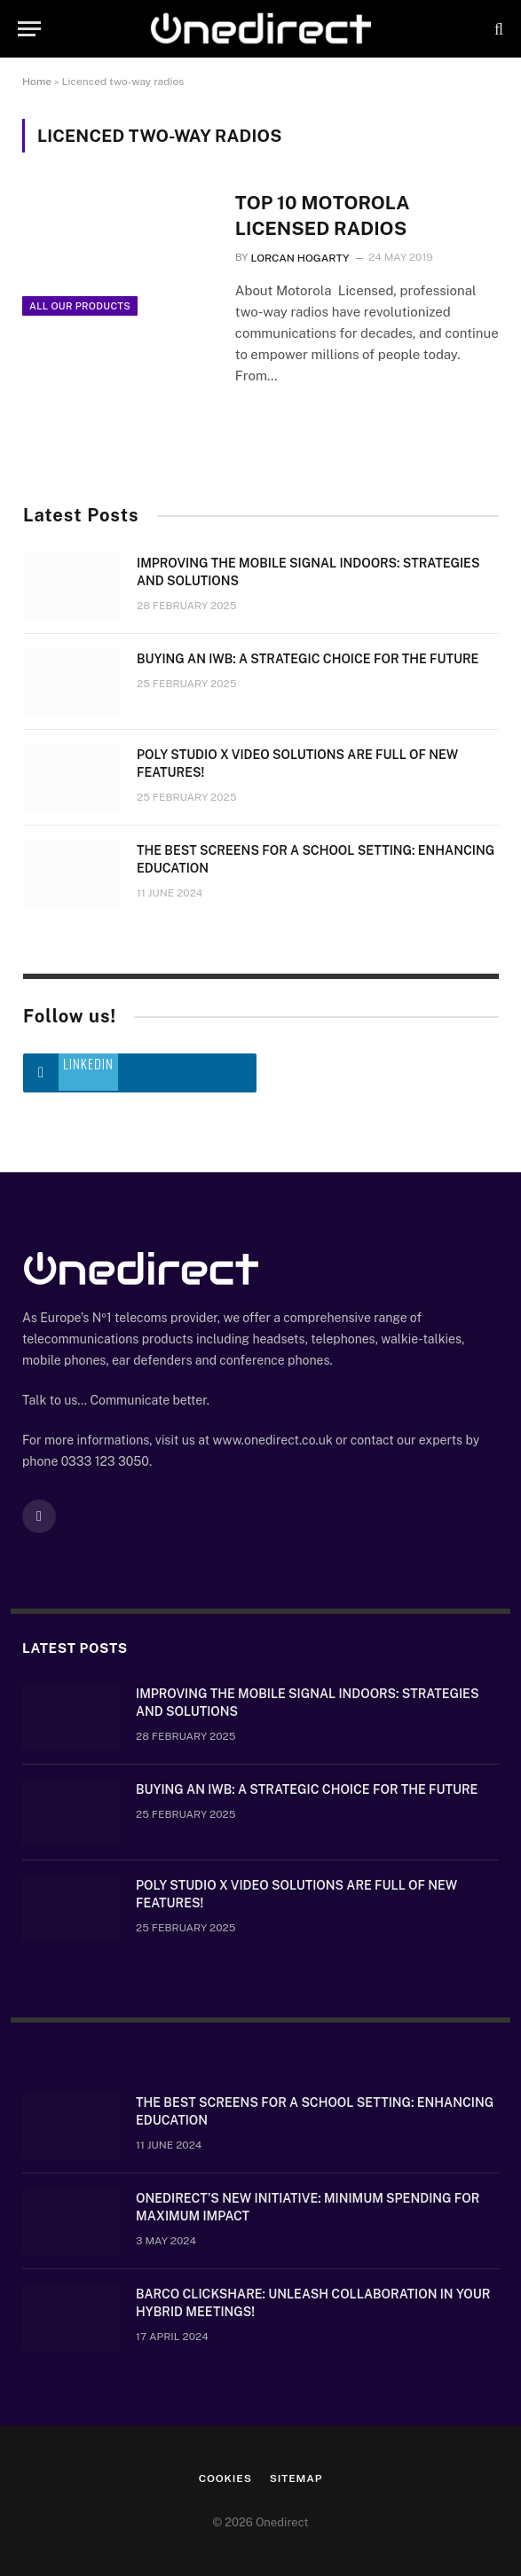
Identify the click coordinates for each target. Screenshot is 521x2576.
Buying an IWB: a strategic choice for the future (307, 659)
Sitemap (296, 2478)
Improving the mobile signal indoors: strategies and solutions (308, 572)
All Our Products (79, 306)
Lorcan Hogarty (299, 258)
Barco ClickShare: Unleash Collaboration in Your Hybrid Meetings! (313, 2303)
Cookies (225, 2478)
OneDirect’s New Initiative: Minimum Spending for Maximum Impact (307, 2207)
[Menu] (29, 29)
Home (36, 81)
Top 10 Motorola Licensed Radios (322, 215)
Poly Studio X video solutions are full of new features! (297, 763)
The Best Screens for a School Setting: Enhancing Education (315, 859)
